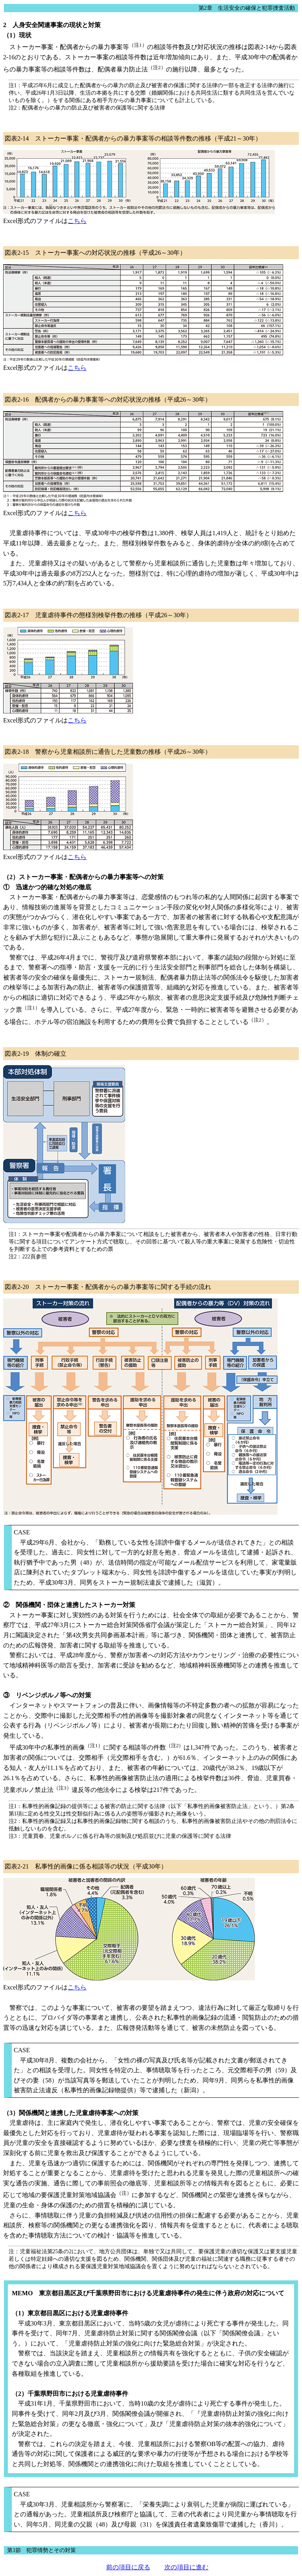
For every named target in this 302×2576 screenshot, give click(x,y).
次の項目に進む (186, 2567)
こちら (77, 221)
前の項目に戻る (128, 2567)
